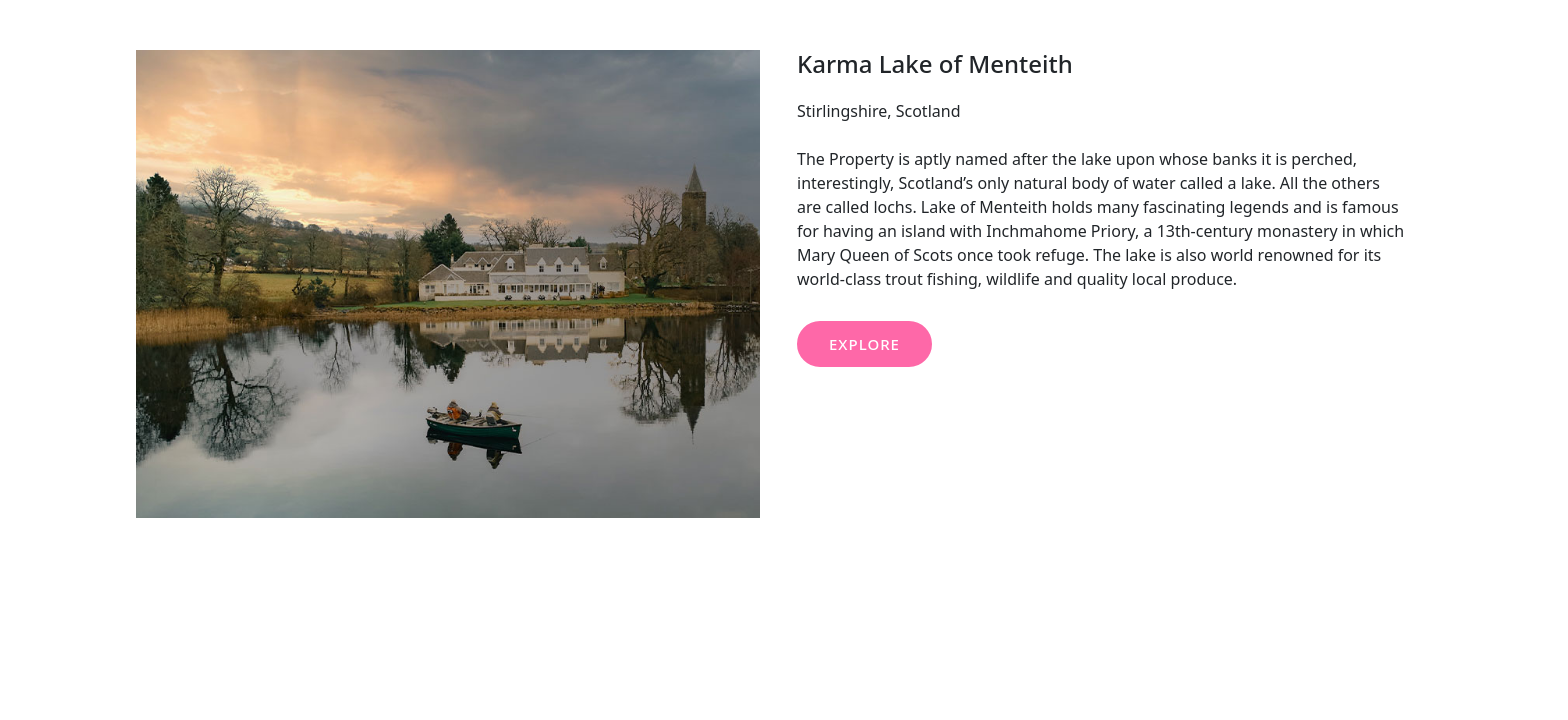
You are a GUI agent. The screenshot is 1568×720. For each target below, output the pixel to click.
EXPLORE (864, 344)
